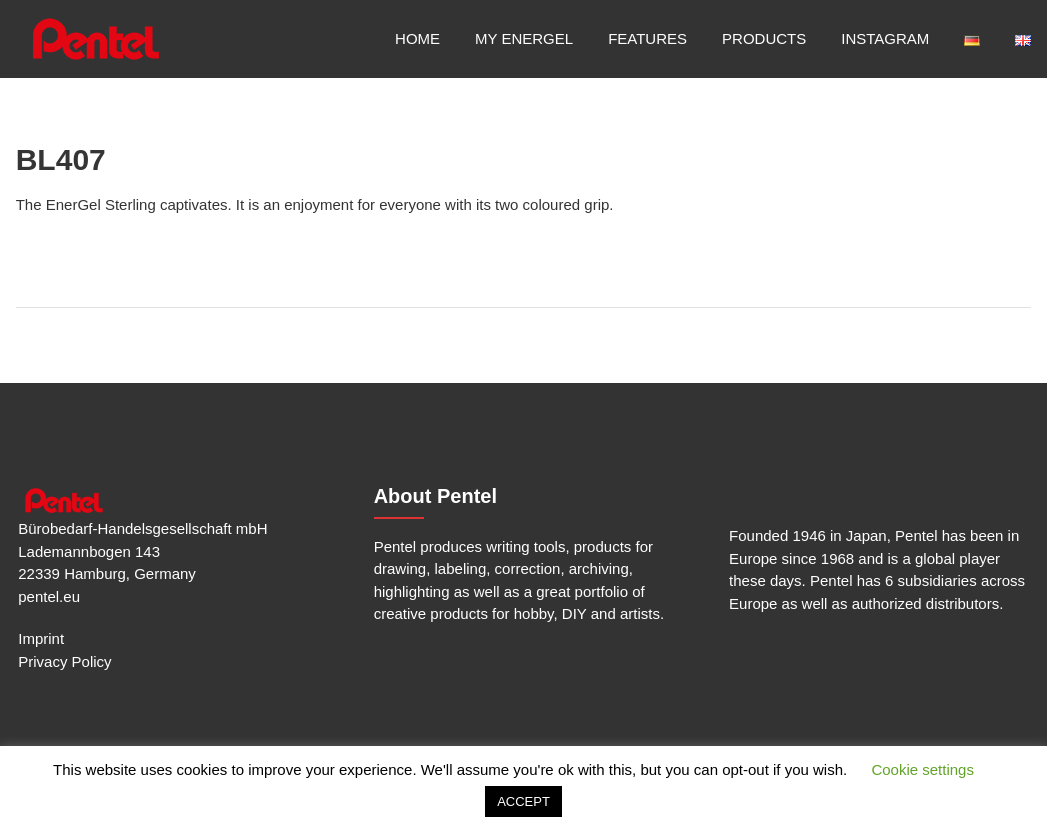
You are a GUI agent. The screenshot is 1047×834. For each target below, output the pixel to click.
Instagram (885, 38)
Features (647, 38)
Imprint (41, 638)
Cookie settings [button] (922, 769)
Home (417, 38)
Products (764, 38)
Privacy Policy (64, 661)
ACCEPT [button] (523, 801)
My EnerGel (524, 38)
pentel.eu (49, 596)
